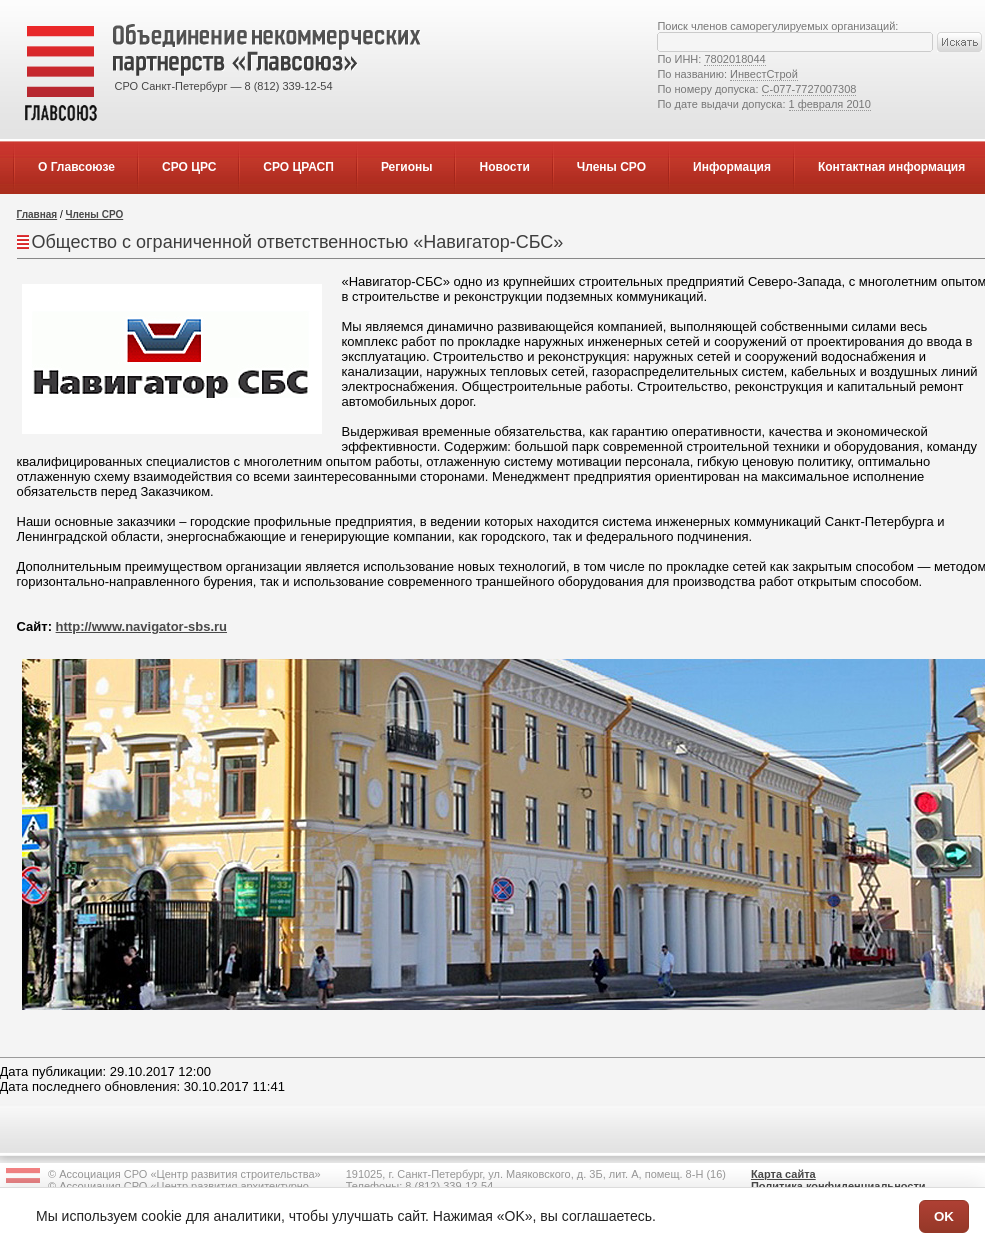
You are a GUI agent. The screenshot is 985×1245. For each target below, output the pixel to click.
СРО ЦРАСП (298, 167)
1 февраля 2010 (830, 104)
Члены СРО (611, 167)
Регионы (407, 167)
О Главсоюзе (76, 167)
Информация (732, 167)
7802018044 (734, 59)
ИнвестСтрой (764, 74)
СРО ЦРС (189, 167)
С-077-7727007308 (809, 89)
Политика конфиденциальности (838, 1186)
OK (944, 1216)
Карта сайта (783, 1174)
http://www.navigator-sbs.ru (141, 626)
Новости (504, 167)
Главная (37, 214)
